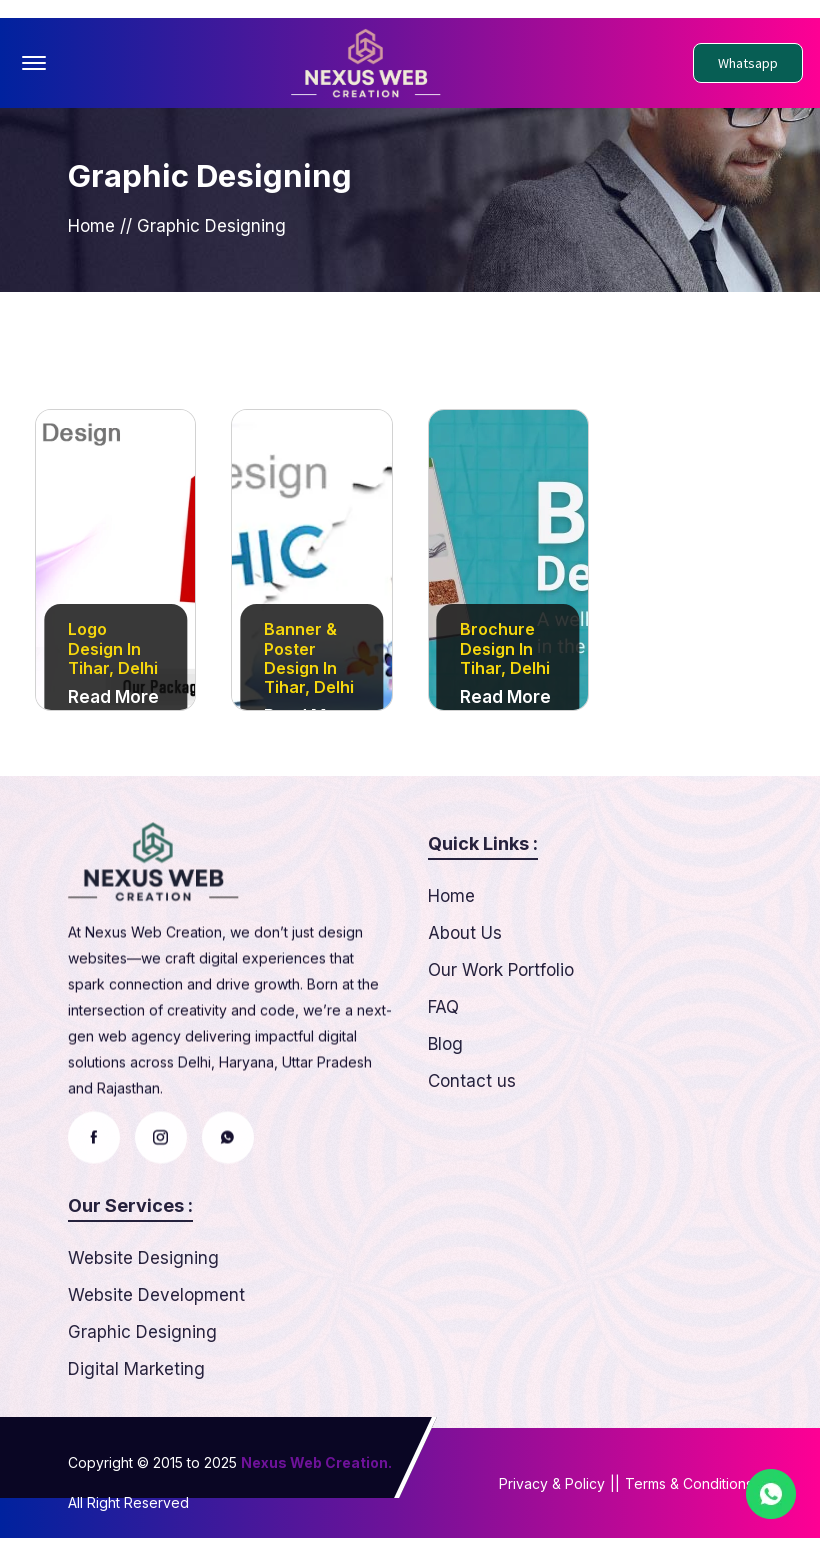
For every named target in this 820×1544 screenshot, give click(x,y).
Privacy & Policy (552, 1489)
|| (615, 1489)
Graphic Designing (142, 1415)
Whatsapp (748, 63)
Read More (113, 703)
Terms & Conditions (689, 1489)
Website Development (156, 1378)
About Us (465, 1016)
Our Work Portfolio (501, 1053)
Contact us (472, 1164)
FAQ (443, 1090)
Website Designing (143, 1341)
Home (91, 230)
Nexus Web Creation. (316, 1468)
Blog (445, 1127)
